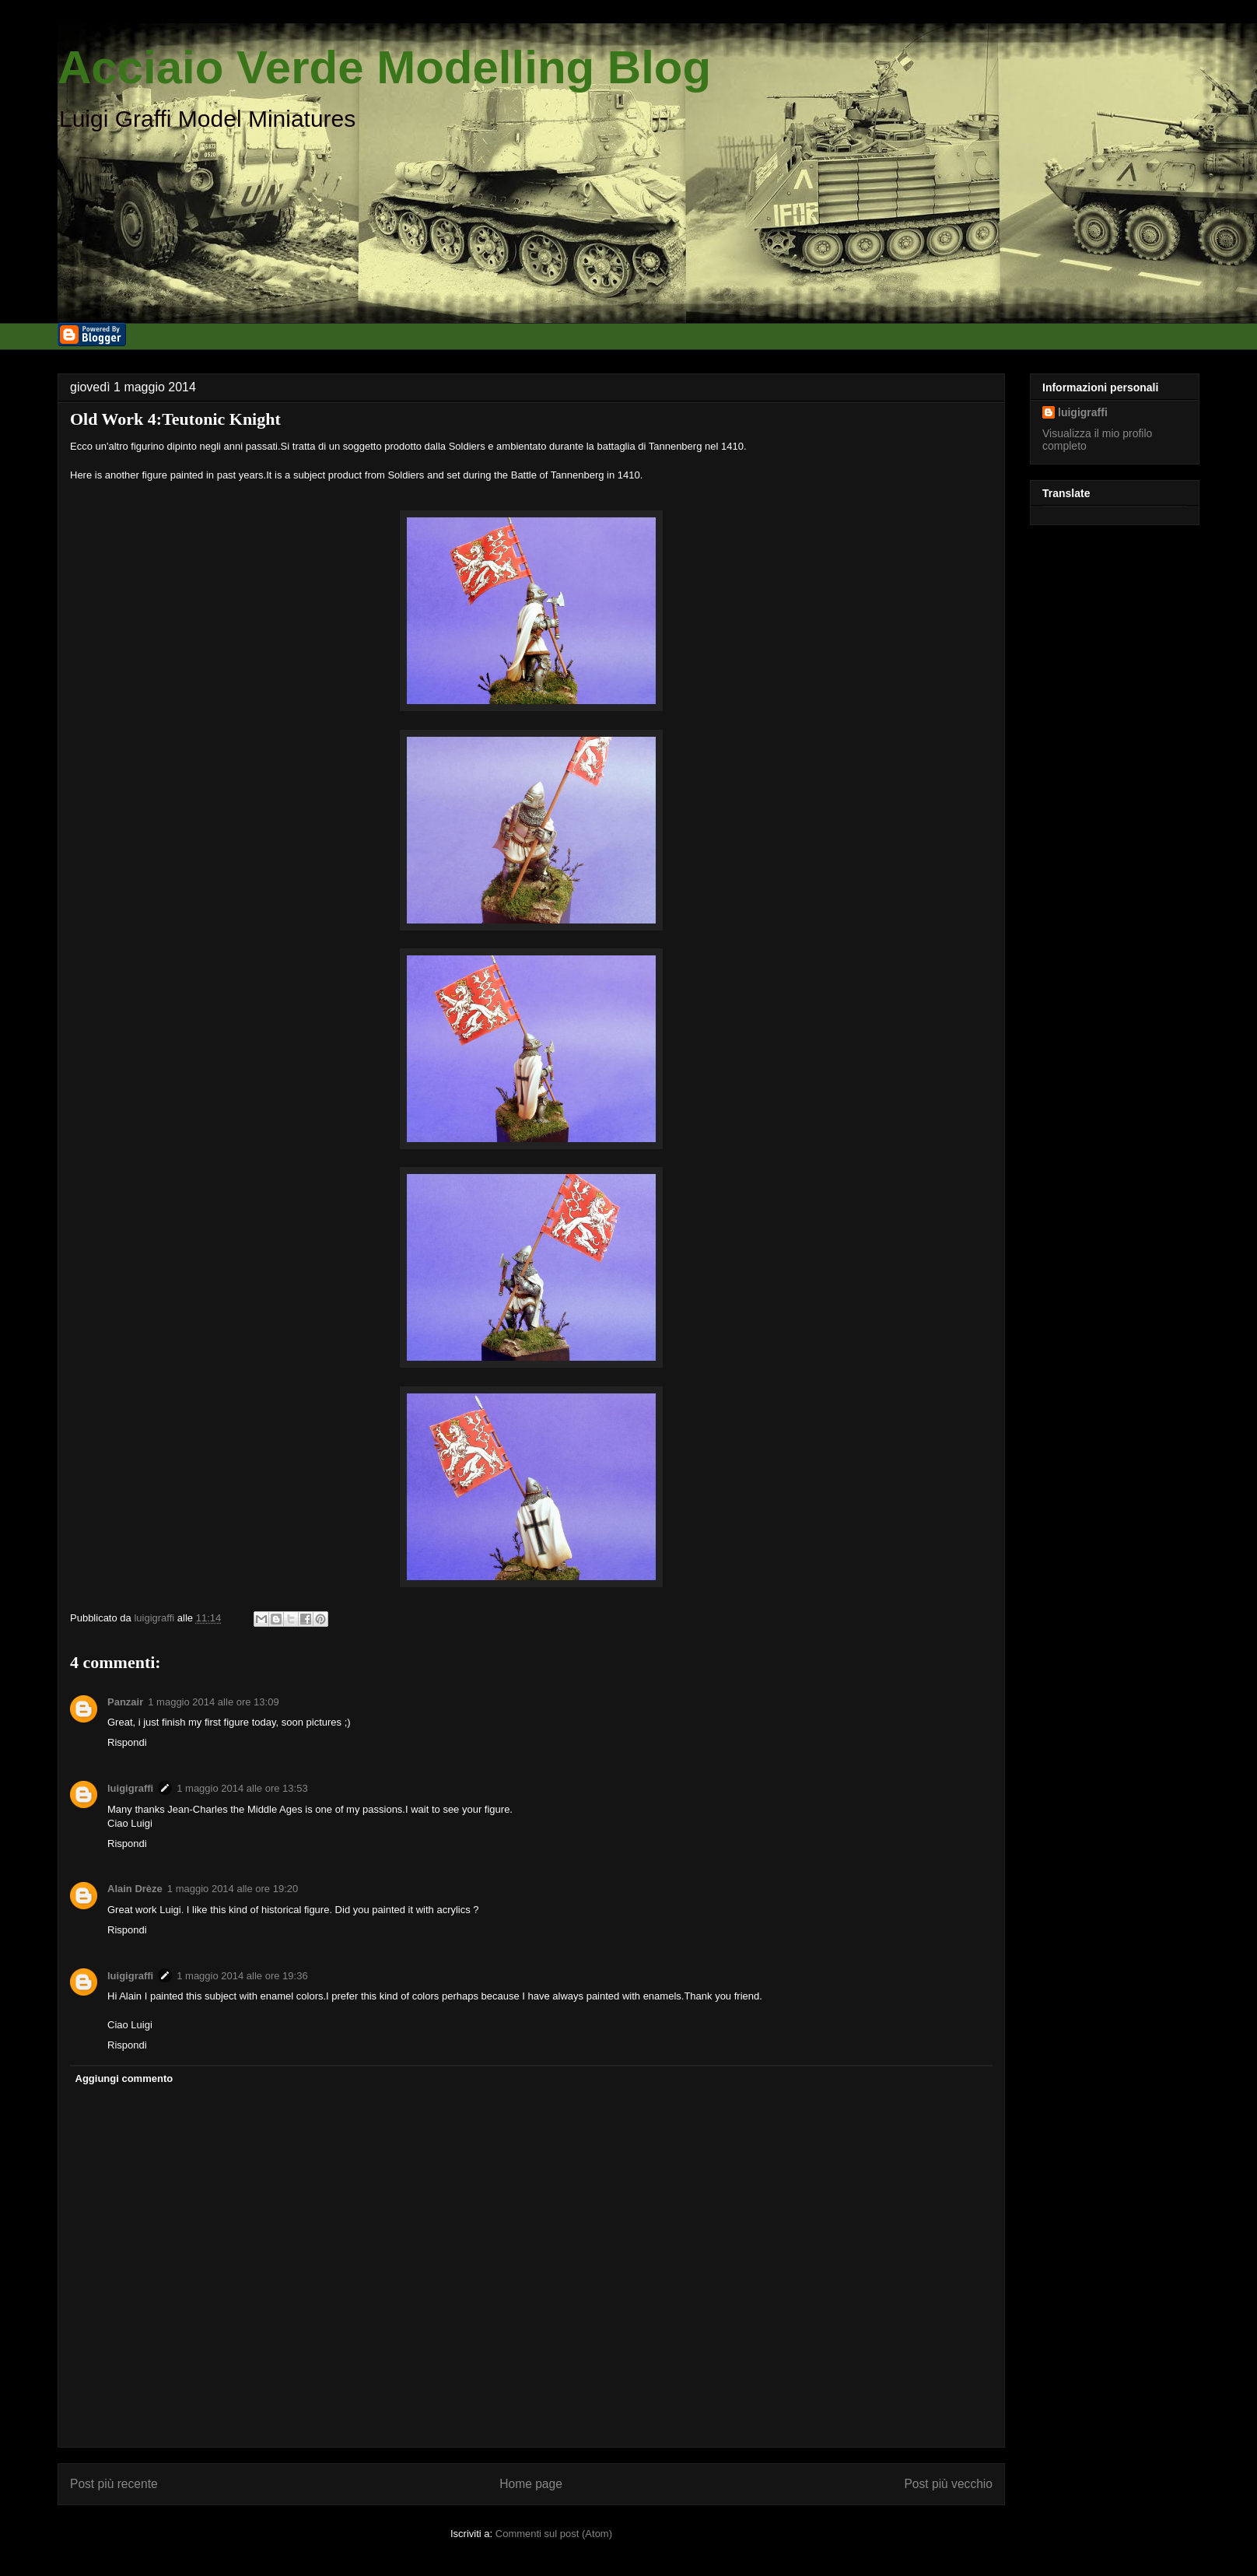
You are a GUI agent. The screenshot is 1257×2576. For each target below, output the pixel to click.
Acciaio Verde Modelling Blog (384, 67)
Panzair (125, 1702)
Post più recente (114, 2483)
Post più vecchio (948, 2483)
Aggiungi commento (124, 2078)
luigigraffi (130, 1788)
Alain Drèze (135, 1888)
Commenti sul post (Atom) (553, 2533)
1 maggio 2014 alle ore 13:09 (213, 1702)
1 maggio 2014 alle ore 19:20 (232, 1888)
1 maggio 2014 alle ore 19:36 (242, 1976)
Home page (530, 2483)
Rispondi (127, 1742)
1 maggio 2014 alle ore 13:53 (242, 1788)
